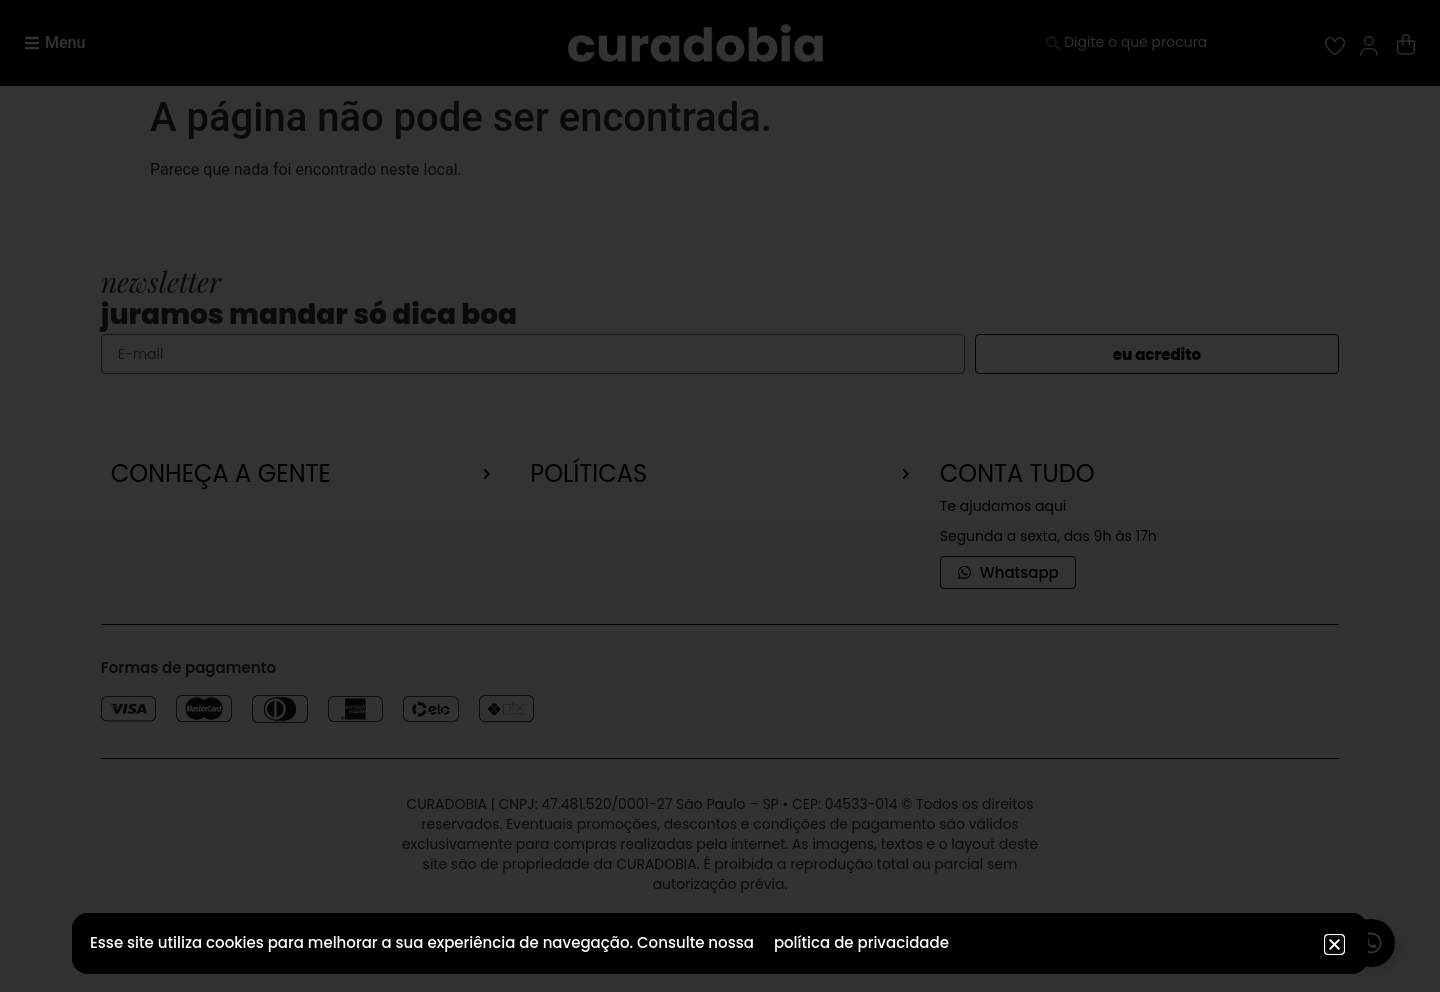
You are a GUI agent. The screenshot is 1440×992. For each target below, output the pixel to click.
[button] (1334, 944)
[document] (720, 496)
